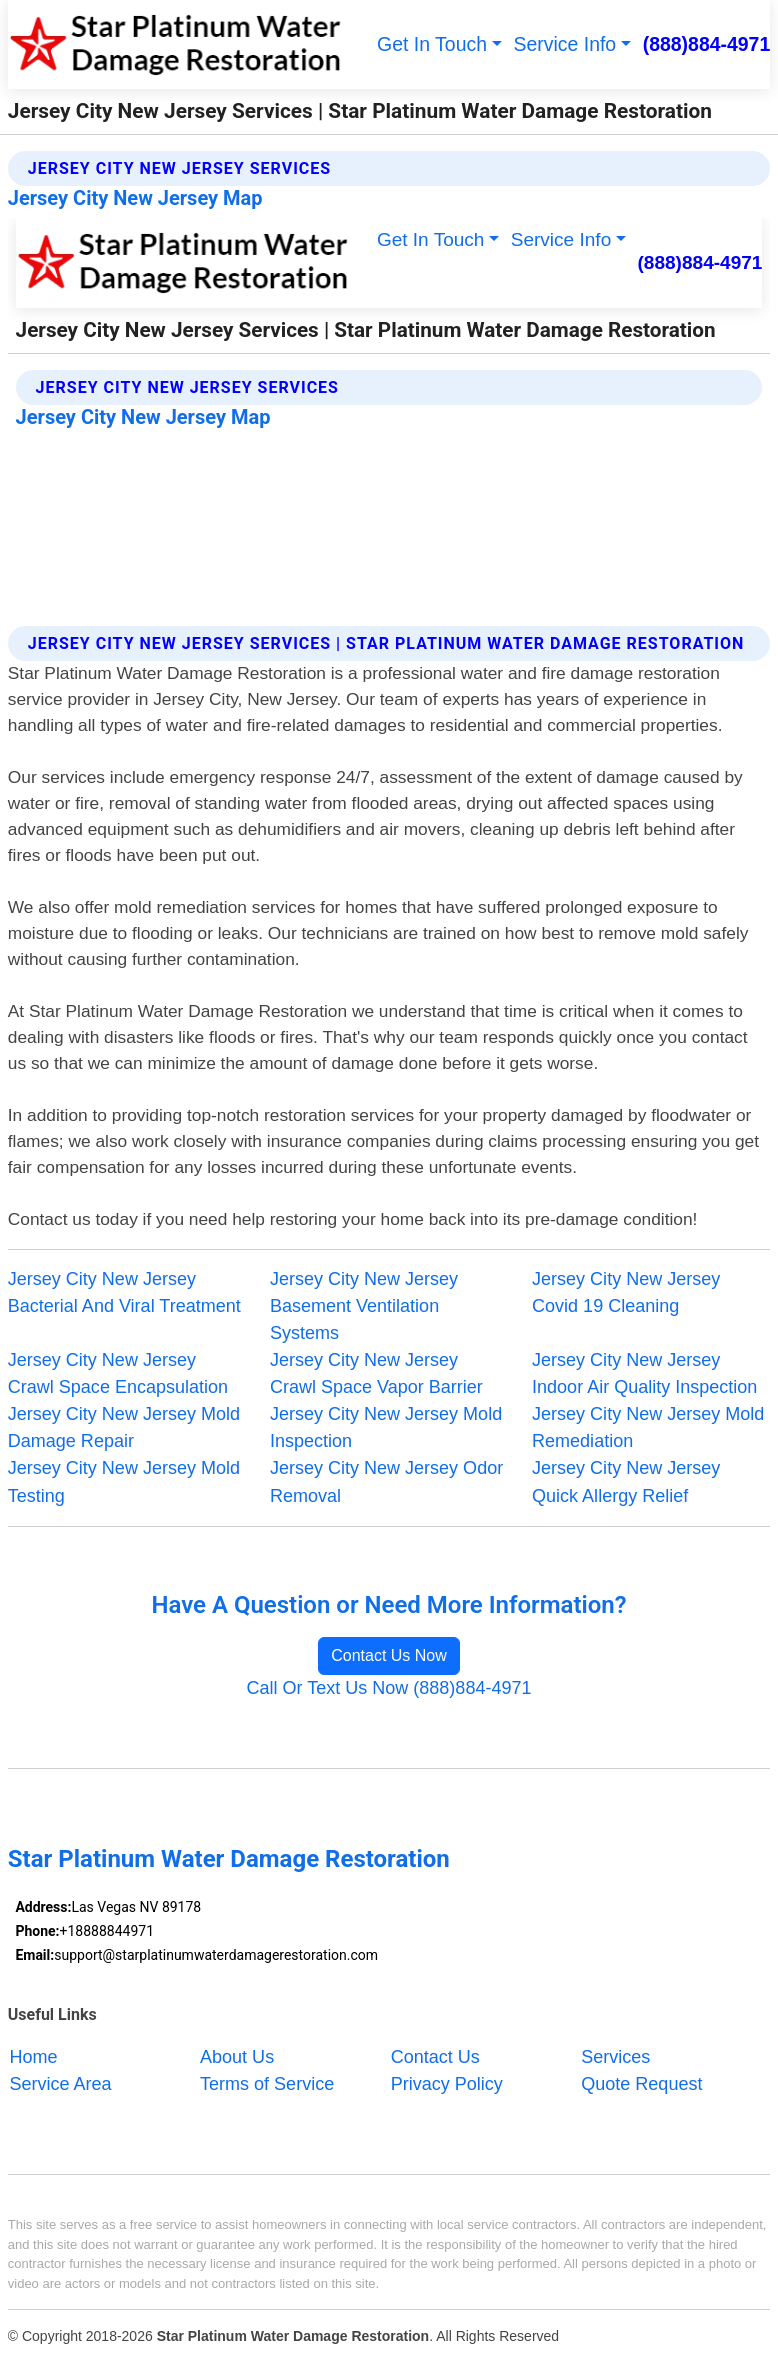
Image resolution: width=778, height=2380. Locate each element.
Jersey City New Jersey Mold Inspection (386, 1427)
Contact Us (435, 2057)
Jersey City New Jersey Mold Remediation (648, 1427)
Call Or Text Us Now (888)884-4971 (388, 1688)
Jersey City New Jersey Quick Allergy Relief (626, 1481)
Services (615, 2057)
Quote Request (641, 2084)
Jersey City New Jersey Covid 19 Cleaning (626, 1292)
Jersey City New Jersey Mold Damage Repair (124, 1427)
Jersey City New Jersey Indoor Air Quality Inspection (644, 1373)
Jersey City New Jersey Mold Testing (124, 1481)
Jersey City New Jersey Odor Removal (386, 1481)
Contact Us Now (389, 1655)
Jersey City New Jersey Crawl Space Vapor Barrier (376, 1373)
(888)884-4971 (707, 44)
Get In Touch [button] (432, 44)
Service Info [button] (565, 44)
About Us (237, 2057)
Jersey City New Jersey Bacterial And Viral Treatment (124, 1292)
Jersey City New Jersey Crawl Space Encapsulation (118, 1373)
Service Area (60, 2084)
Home (33, 2057)
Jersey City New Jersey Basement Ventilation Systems (364, 1306)
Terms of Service (267, 2084)
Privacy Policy (447, 2084)
